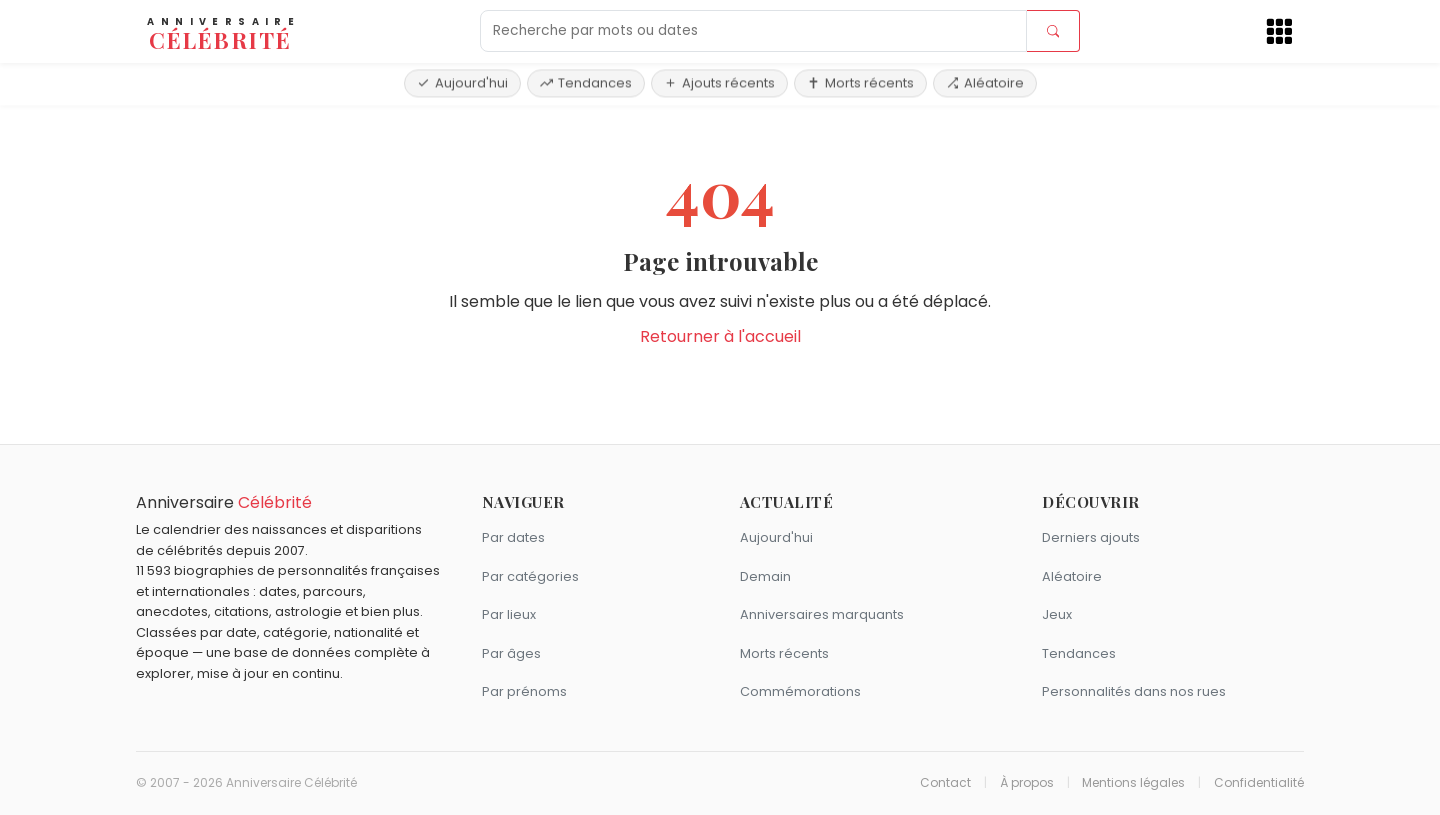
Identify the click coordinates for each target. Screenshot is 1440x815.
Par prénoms (524, 691)
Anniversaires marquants (822, 614)
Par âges (511, 653)
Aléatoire (985, 82)
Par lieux (509, 614)
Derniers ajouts (1091, 537)
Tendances (586, 82)
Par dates (513, 537)
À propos (1027, 783)
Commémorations (800, 691)
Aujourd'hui (462, 82)
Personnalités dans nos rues (1134, 691)
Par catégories (530, 576)
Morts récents (860, 82)
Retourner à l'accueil (720, 336)
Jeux (1057, 614)
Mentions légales (1133, 783)
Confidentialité (1259, 783)
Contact (945, 783)
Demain (765, 576)
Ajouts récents (719, 82)
